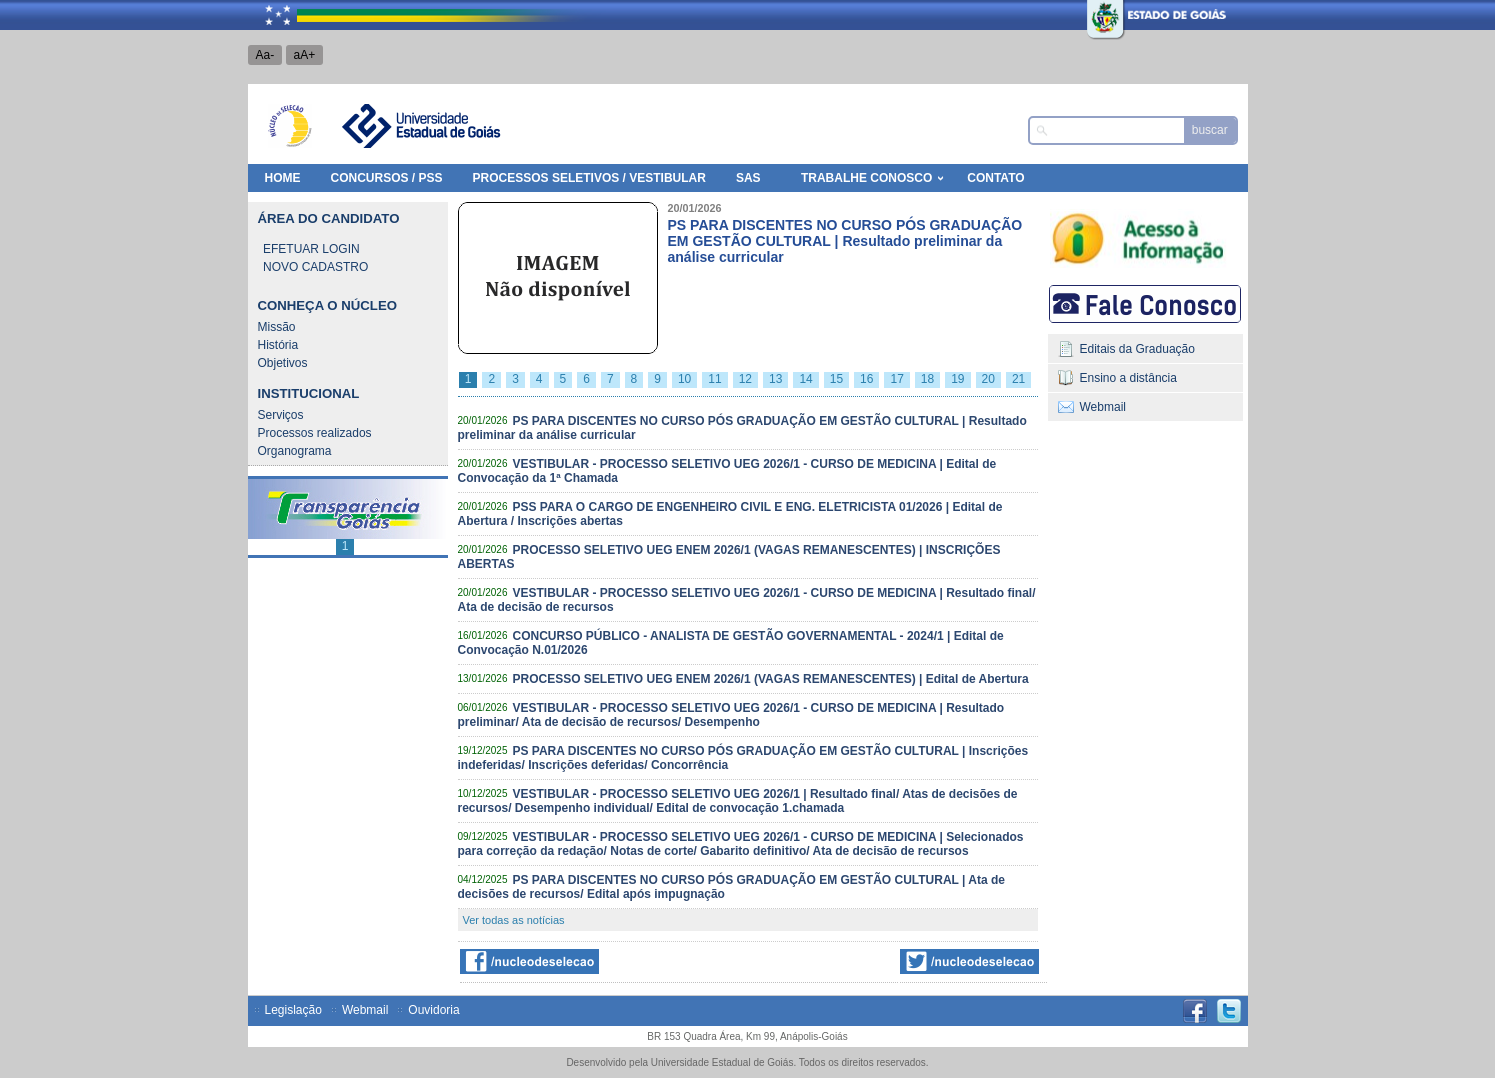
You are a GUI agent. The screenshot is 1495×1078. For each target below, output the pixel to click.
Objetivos (283, 363)
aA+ (305, 55)
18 (927, 379)
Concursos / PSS (387, 178)
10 (684, 379)
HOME (283, 178)
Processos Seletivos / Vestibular (589, 178)
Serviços (281, 415)
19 (957, 379)
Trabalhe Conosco (866, 178)
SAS (748, 178)
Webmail (1103, 407)
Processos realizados (315, 433)
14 (805, 379)
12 (745, 379)
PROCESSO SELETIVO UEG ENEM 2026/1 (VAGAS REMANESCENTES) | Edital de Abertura (770, 679)
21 (1018, 379)
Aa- (265, 55)
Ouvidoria (433, 1010)
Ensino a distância (1128, 378)
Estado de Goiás (1113, 15)
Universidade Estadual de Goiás (420, 126)
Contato (995, 178)
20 (988, 379)
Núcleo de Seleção (290, 126)
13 (775, 379)
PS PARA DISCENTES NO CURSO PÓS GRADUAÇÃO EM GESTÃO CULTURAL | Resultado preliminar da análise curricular (845, 241)
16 (866, 379)
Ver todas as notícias (514, 920)
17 (896, 379)
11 (714, 379)
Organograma (295, 451)
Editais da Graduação (1137, 349)
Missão (277, 327)
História (278, 345)
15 (836, 379)
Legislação (293, 1010)
